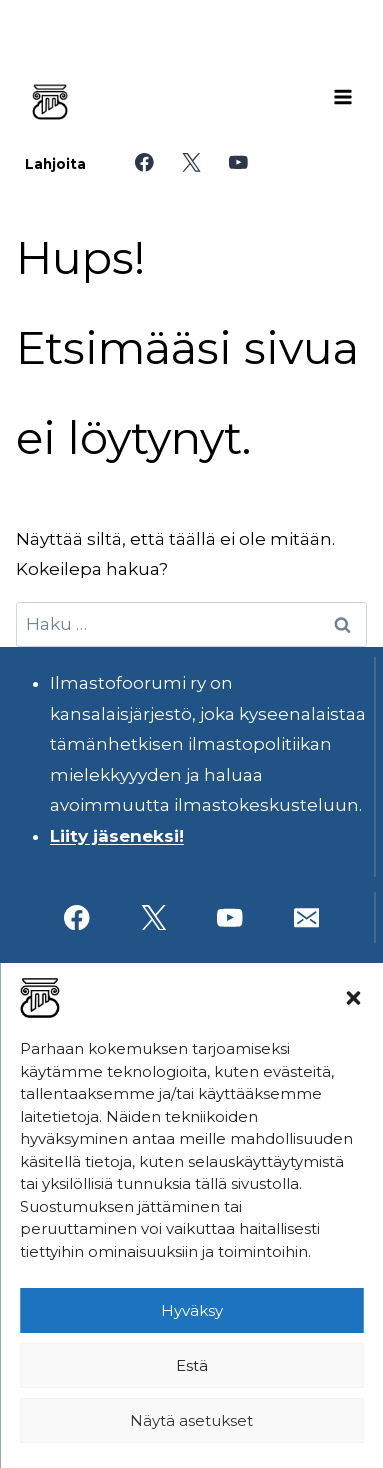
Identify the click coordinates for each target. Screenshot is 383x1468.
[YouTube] (238, 162)
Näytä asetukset (191, 1420)
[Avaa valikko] (343, 97)
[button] (353, 998)
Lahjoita (55, 164)
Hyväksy (192, 1310)
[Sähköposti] (306, 917)
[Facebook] (144, 162)
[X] (191, 162)
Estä (192, 1365)
